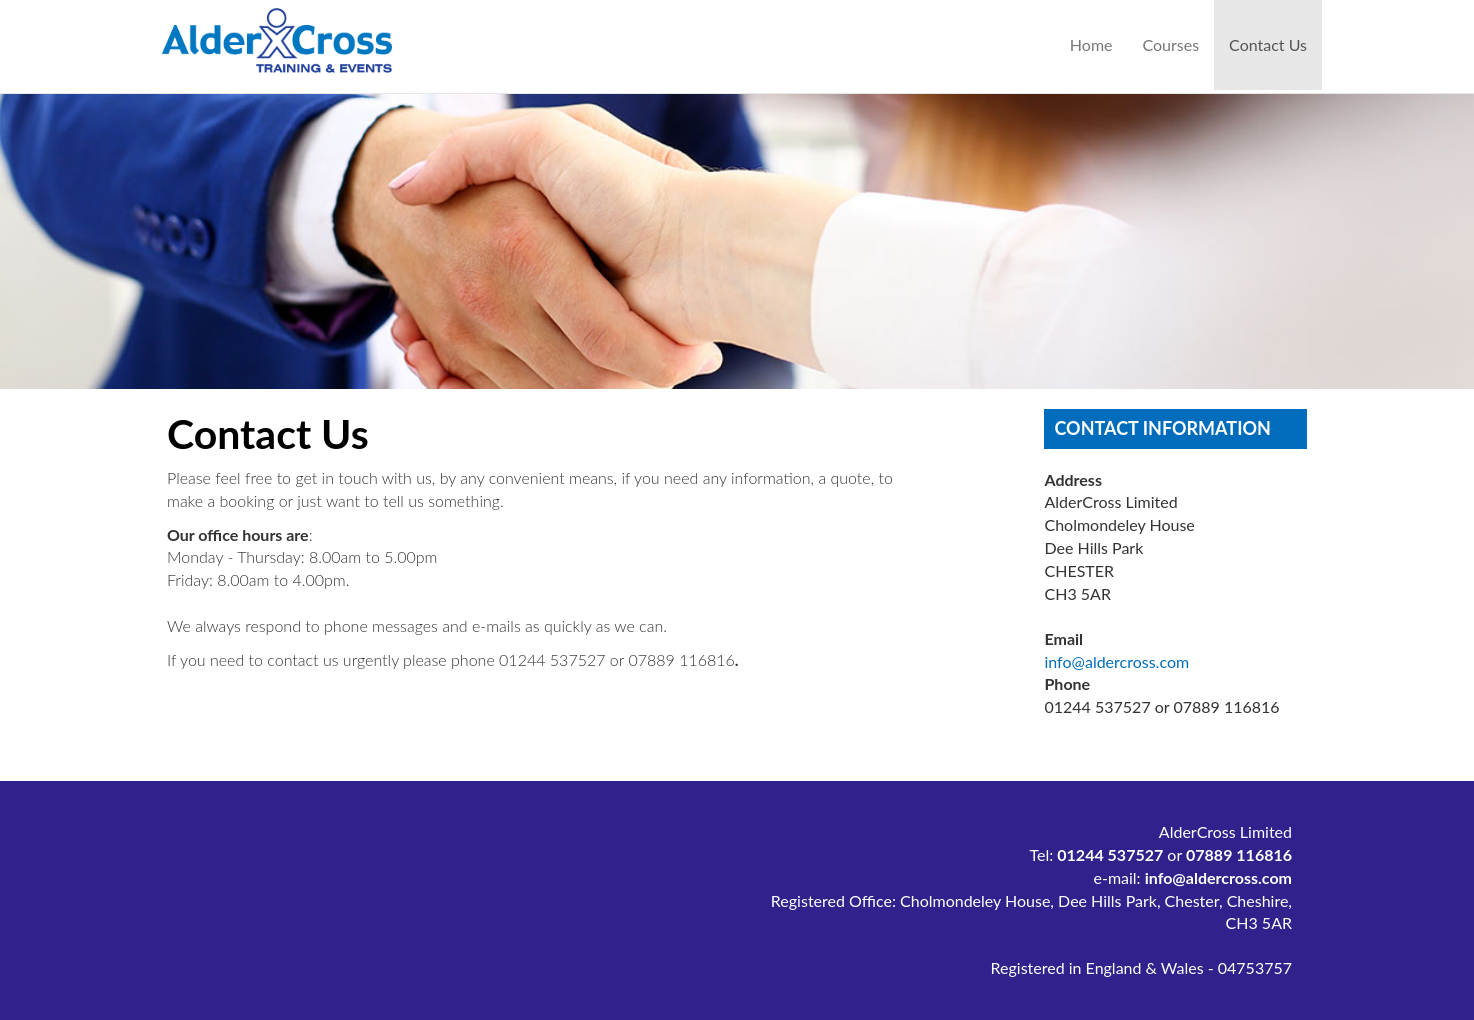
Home (1091, 44)
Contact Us (1275, 43)
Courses (1171, 44)
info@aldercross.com (1116, 661)
